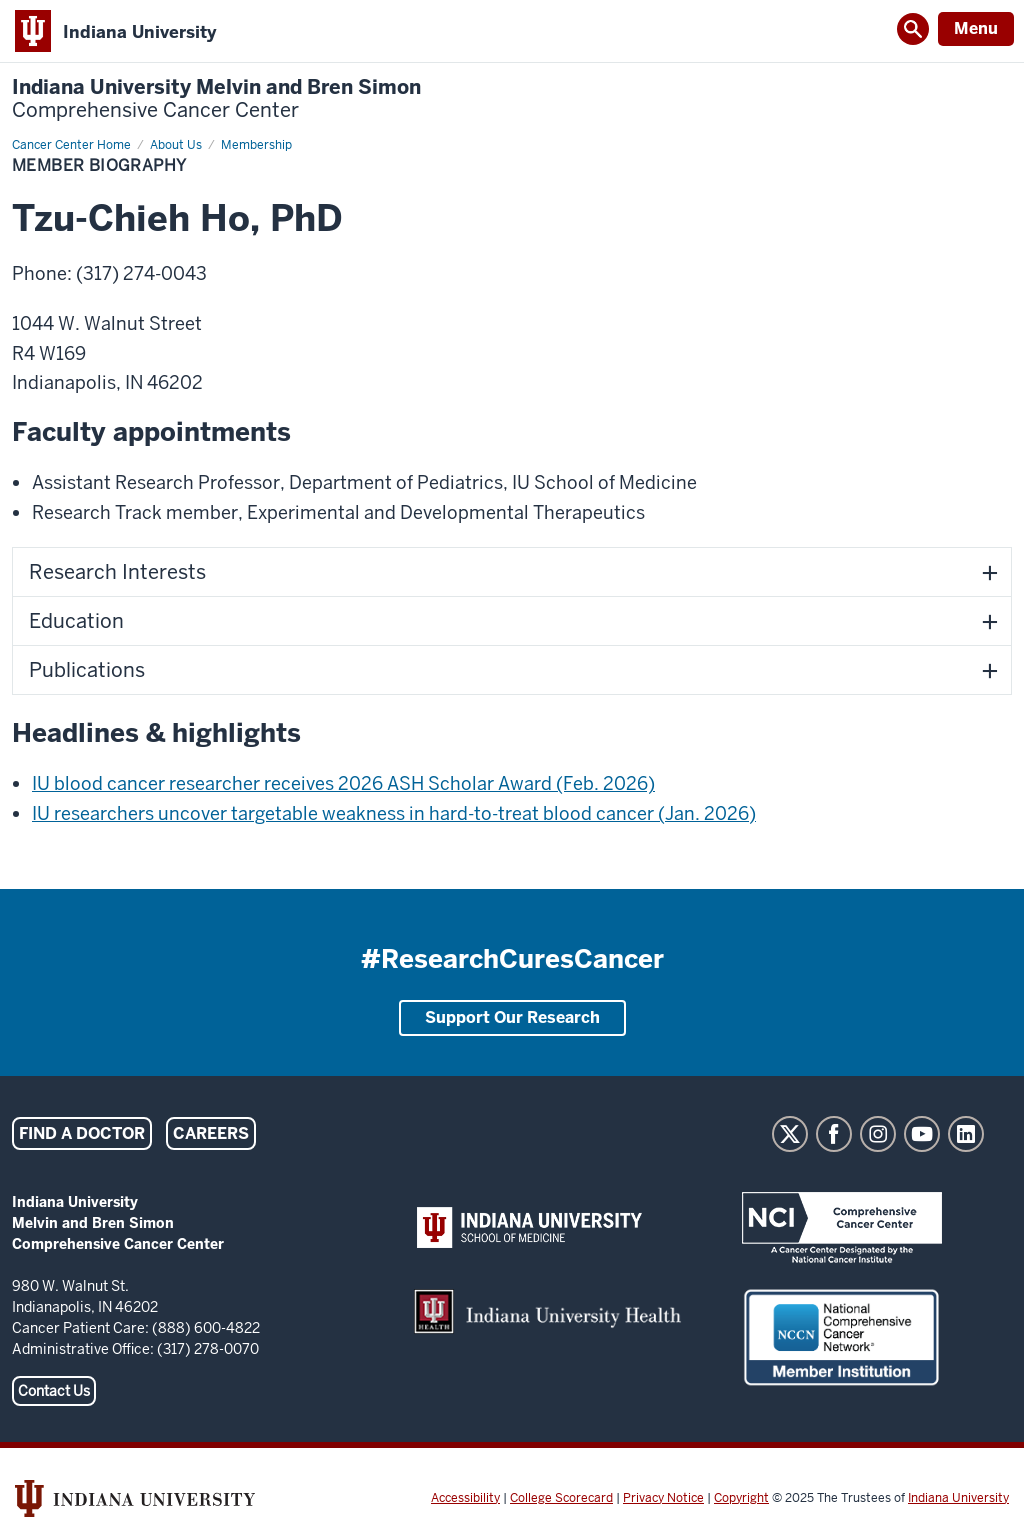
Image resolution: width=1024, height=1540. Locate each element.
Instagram (878, 1134)
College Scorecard (561, 1498)
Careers (211, 1133)
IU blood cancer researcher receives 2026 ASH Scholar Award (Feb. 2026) (343, 783)
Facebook (834, 1134)
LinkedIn (966, 1134)
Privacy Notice (663, 1498)
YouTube (922, 1134)
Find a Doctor (82, 1133)
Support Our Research (512, 1017)
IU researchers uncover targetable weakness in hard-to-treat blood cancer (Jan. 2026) (394, 813)
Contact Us (54, 1391)
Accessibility (465, 1498)
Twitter (790, 1134)
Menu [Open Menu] (976, 28)
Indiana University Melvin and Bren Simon (216, 99)
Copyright (741, 1498)
